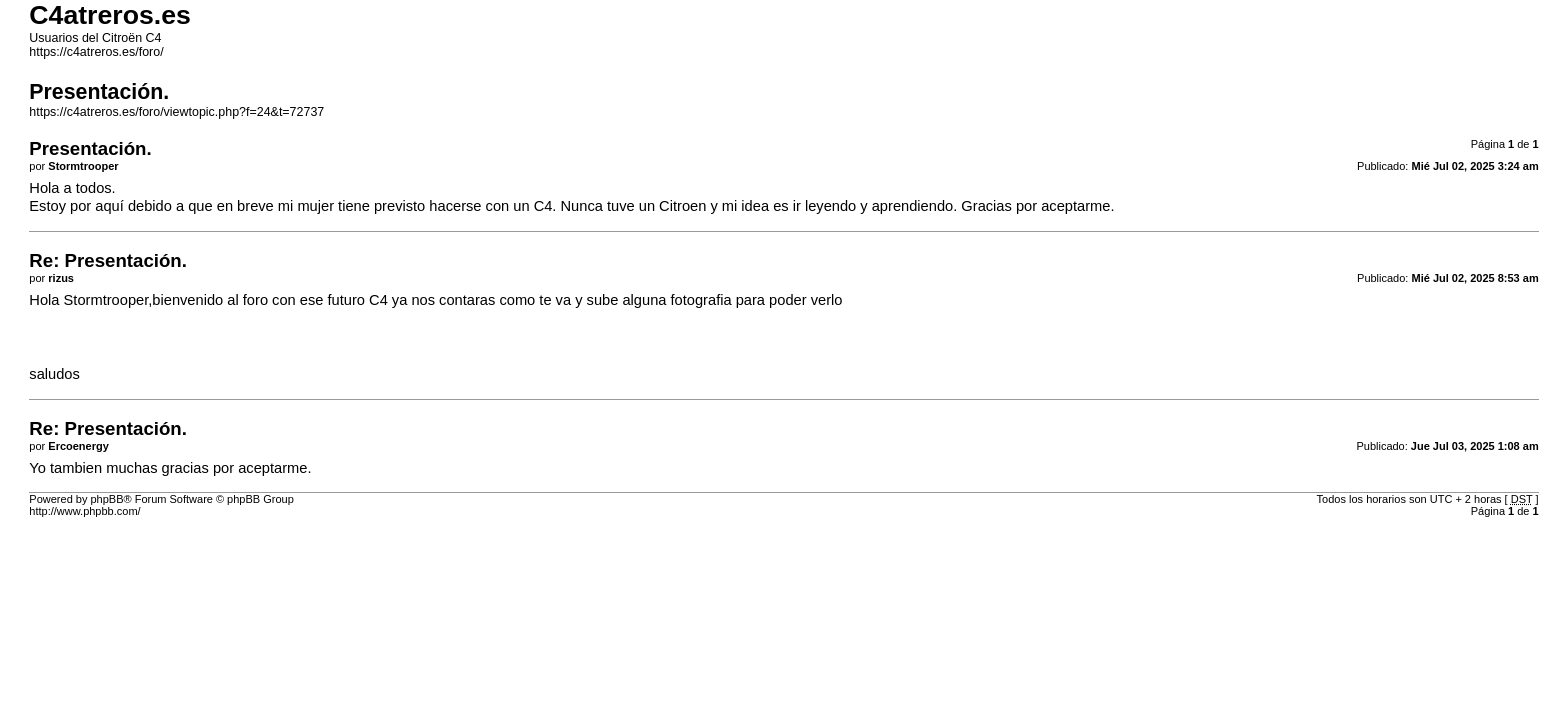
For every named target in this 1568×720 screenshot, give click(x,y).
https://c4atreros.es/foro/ (96, 52)
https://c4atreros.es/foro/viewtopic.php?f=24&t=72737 (176, 112)
